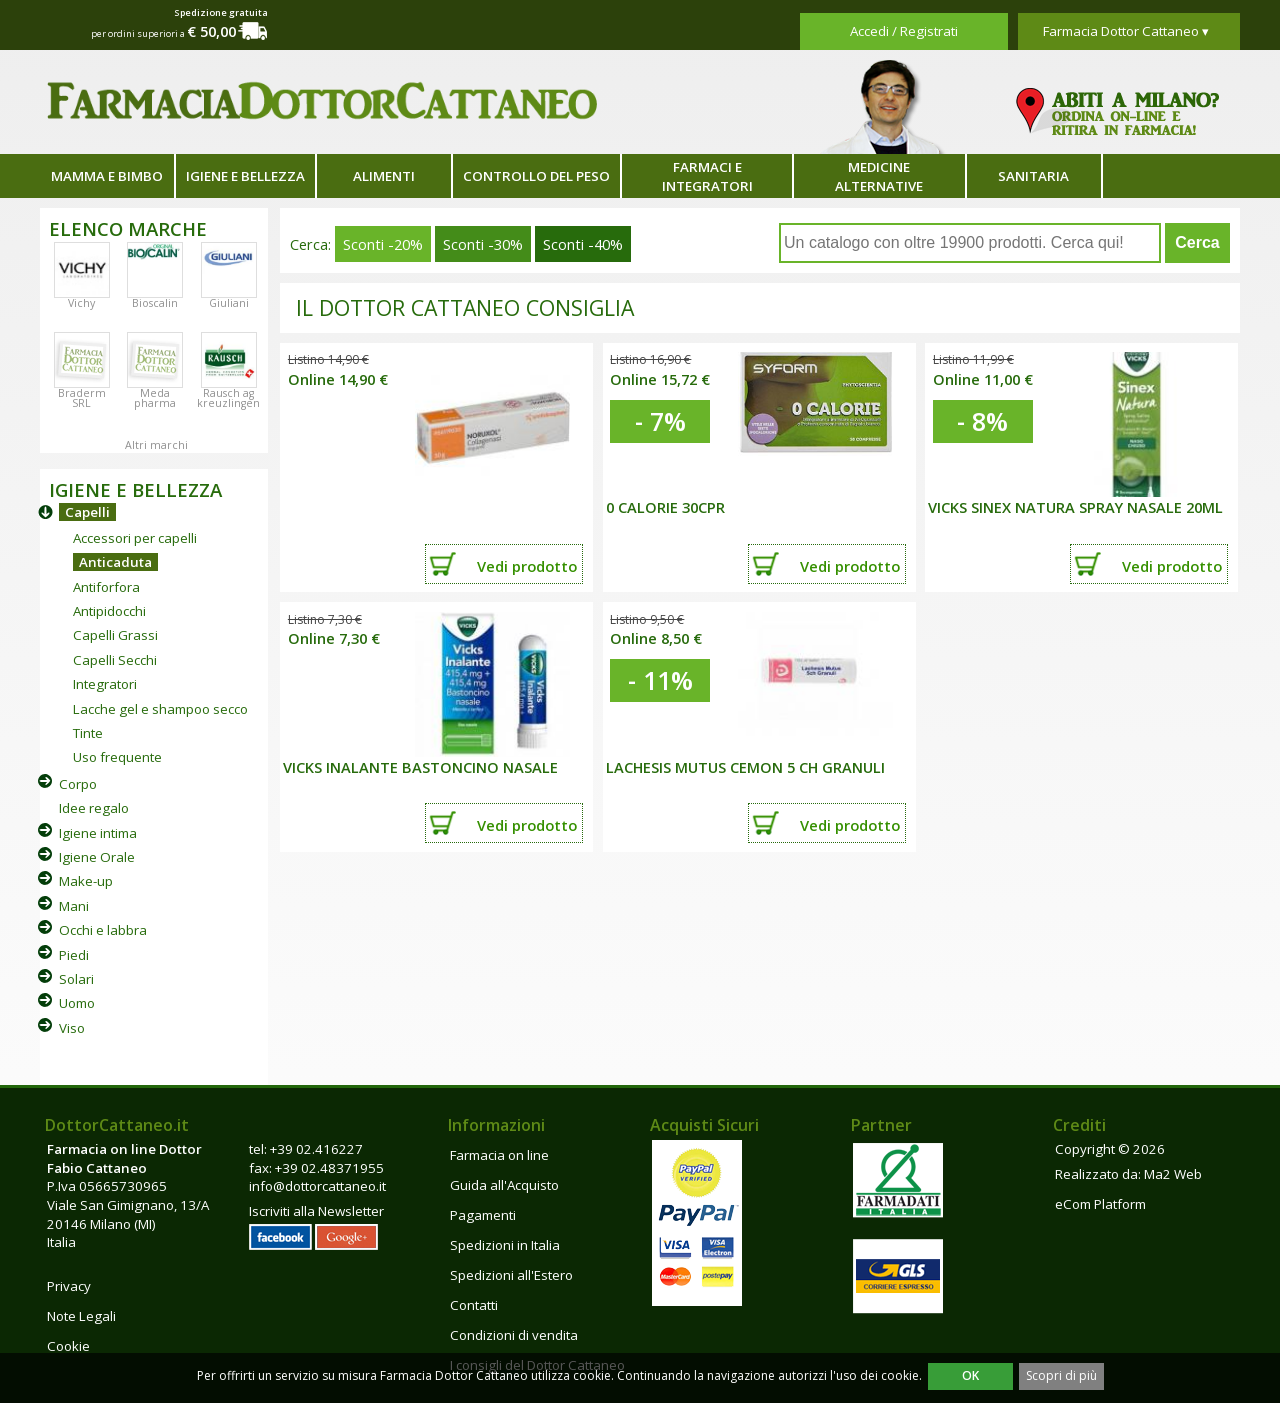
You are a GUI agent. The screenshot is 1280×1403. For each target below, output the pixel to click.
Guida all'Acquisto (504, 1185)
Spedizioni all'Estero (511, 1275)
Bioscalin (155, 303)
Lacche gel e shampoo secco (160, 709)
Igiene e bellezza (245, 176)
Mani (74, 906)
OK (970, 1375)
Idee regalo (94, 808)
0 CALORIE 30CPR (665, 507)
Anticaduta (115, 562)
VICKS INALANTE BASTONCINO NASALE (420, 767)
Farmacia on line (499, 1155)
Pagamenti (483, 1215)
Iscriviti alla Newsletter (316, 1211)
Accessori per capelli (135, 538)
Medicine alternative (879, 176)
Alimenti (384, 176)
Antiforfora (106, 587)
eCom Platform (1100, 1204)
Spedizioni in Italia (505, 1245)
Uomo (77, 1003)
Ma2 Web (1173, 1174)
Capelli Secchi (115, 660)
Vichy (81, 303)
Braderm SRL (82, 398)
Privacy (69, 1286)
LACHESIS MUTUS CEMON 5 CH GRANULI (745, 767)
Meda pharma (155, 398)
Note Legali (81, 1316)
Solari (76, 979)
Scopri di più (1061, 1375)
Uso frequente (117, 757)
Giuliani (229, 303)
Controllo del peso (536, 176)
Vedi (527, 566)
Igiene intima (98, 833)
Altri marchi (156, 445)
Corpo (78, 784)
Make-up (86, 881)
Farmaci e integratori (707, 176)
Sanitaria (1033, 176)
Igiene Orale (97, 857)
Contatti (474, 1305)
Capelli (87, 512)
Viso (72, 1028)
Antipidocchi (109, 611)
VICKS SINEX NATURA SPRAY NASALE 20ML (1075, 507)
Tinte (88, 733)
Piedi (74, 955)
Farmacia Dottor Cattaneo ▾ (1126, 31)
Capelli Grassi (115, 635)
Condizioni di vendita (514, 1335)
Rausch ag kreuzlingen (228, 398)
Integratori (105, 684)
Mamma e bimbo (107, 176)
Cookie (68, 1346)
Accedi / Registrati (904, 31)
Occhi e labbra (103, 930)
